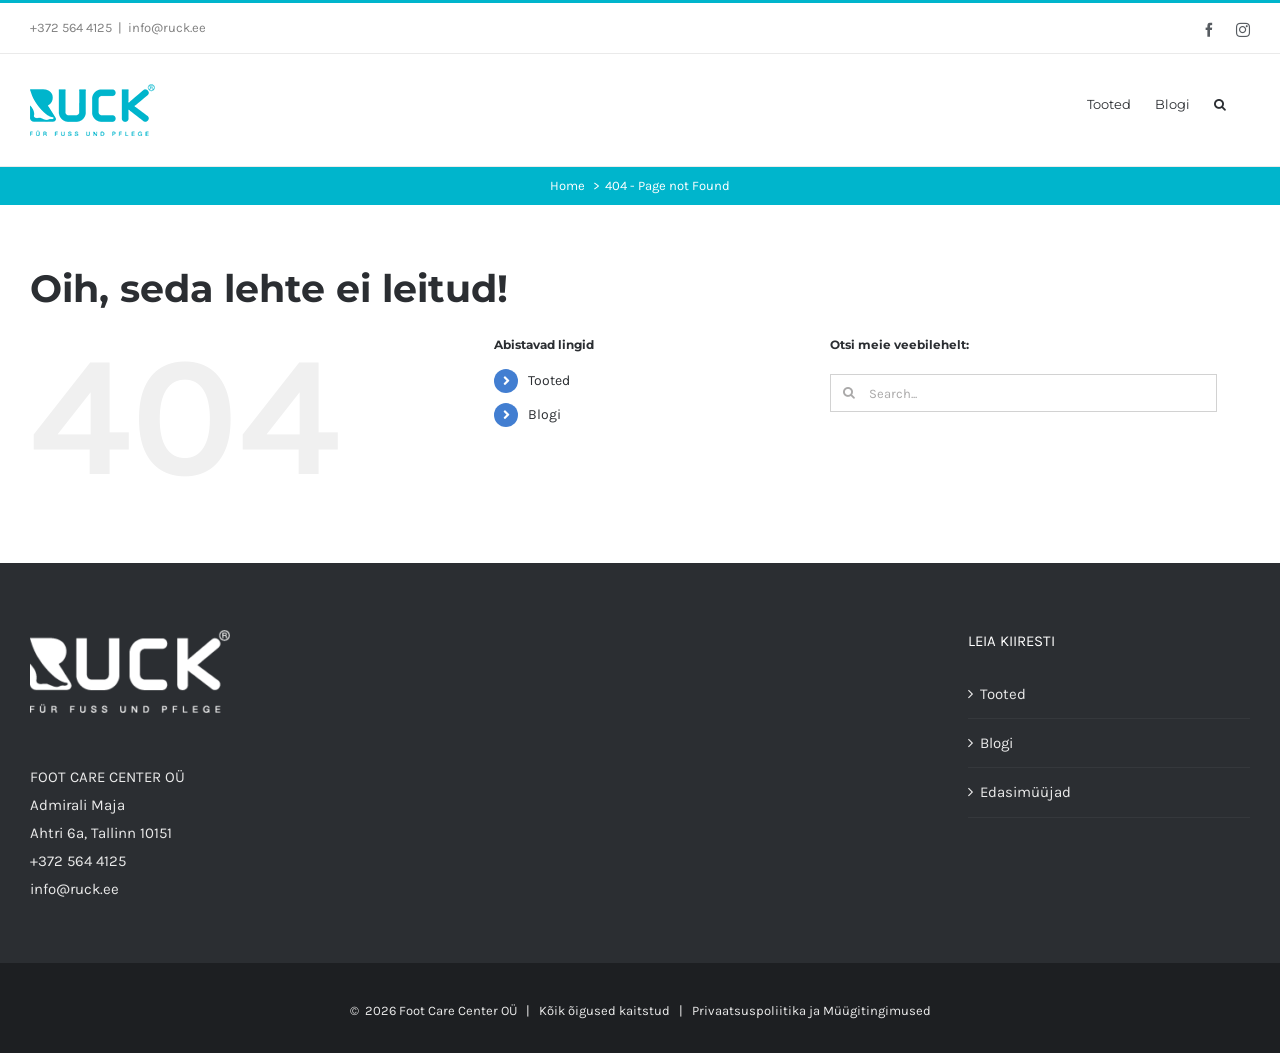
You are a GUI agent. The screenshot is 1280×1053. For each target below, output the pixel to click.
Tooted (549, 380)
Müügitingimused (877, 1010)
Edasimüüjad (1025, 792)
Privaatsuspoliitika (749, 1010)
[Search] (849, 393)
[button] (1220, 104)
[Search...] (1023, 393)
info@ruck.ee (167, 27)
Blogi (544, 414)
